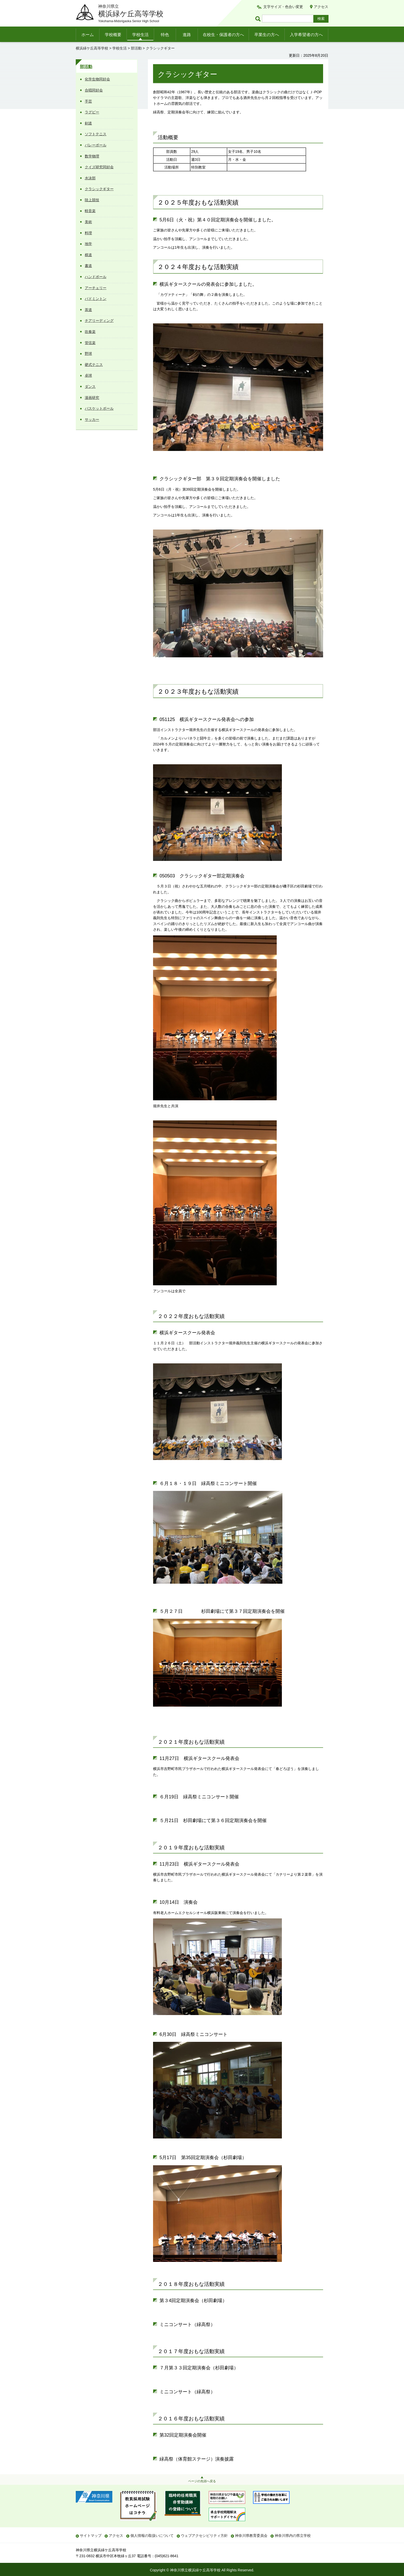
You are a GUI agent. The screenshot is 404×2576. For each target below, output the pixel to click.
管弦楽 (90, 343)
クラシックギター (99, 189)
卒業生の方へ (266, 34)
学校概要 (113, 34)
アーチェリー (95, 288)
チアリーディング (99, 320)
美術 (88, 222)
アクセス (321, 7)
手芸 (88, 101)
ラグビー (92, 112)
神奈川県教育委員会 (251, 2535)
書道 (88, 266)
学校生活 (140, 34)
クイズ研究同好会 (99, 167)
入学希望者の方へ (306, 34)
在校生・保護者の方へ (223, 34)
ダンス (90, 386)
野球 (88, 353)
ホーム (87, 34)
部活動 (136, 48)
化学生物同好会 (97, 79)
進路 (187, 34)
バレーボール (95, 145)
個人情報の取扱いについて (152, 2535)
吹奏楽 (90, 332)
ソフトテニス (95, 134)
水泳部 (90, 178)
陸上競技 (92, 200)
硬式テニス (94, 365)
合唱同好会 (94, 90)
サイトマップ (91, 2535)
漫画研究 (92, 398)
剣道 (88, 123)
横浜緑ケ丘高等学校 (92, 48)
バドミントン (95, 299)
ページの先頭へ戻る (202, 2481)
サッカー (92, 419)
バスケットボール (99, 408)
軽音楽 (90, 211)
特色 (165, 34)
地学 (88, 244)
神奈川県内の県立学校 (293, 2535)
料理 (88, 233)
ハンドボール (95, 277)
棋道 (88, 255)
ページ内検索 (258, 19)
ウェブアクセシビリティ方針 (204, 2535)
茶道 (88, 310)
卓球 (88, 375)
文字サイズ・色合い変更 (283, 7)
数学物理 (92, 156)
